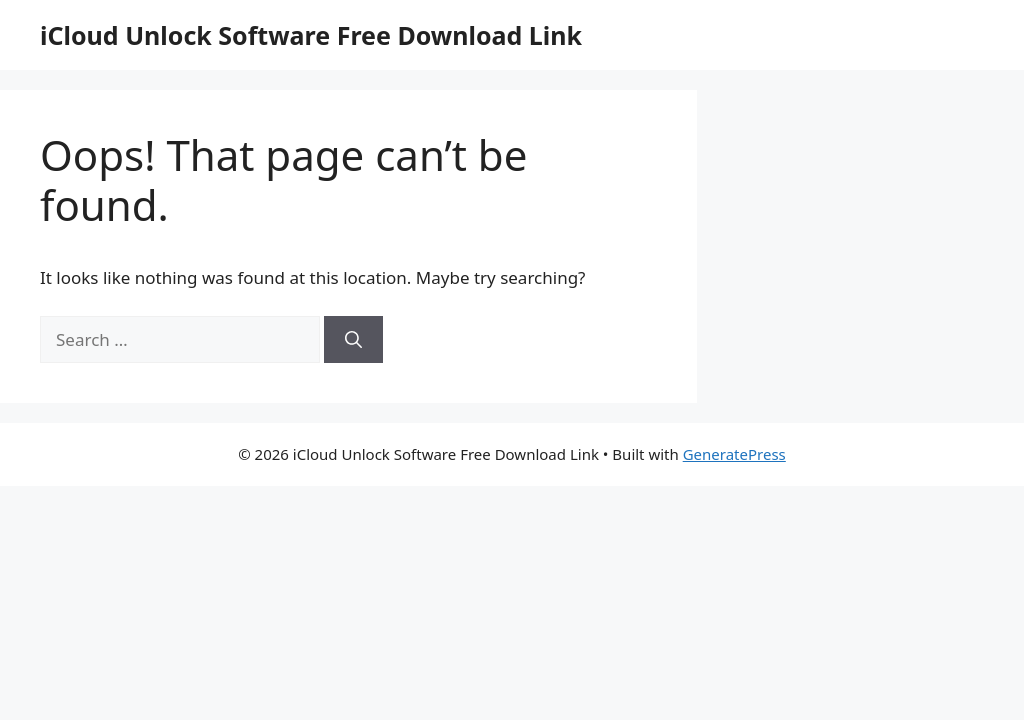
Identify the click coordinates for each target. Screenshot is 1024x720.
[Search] (353, 340)
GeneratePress (734, 454)
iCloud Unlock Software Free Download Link (311, 35)
